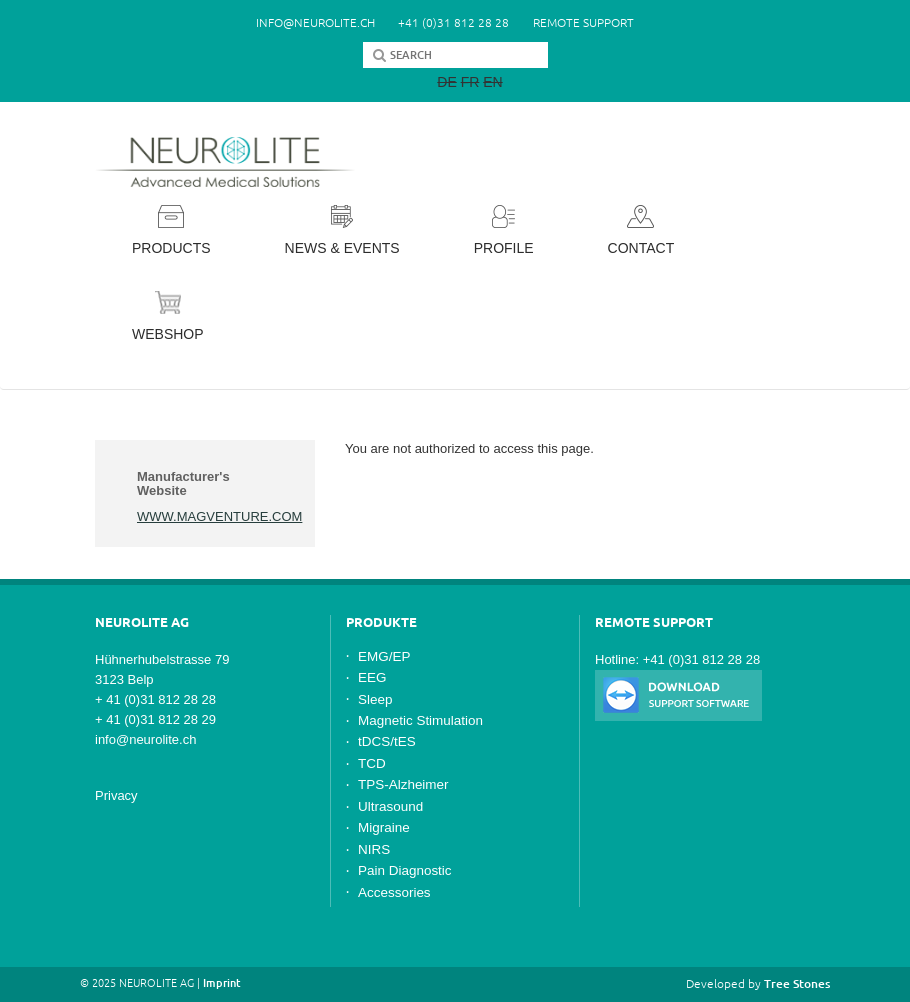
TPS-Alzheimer (403, 784)
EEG (372, 677)
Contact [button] (641, 230)
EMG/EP (384, 656)
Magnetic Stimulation (420, 720)
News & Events (342, 230)
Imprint (222, 983)
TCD (372, 763)
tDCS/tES (387, 741)
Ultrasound (390, 806)
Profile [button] (504, 230)
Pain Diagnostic (405, 870)
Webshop (168, 316)
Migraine (384, 827)
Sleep (375, 699)
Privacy (116, 795)
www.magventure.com (219, 516)
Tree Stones (797, 983)
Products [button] (171, 230)
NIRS (374, 849)
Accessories (394, 892)
